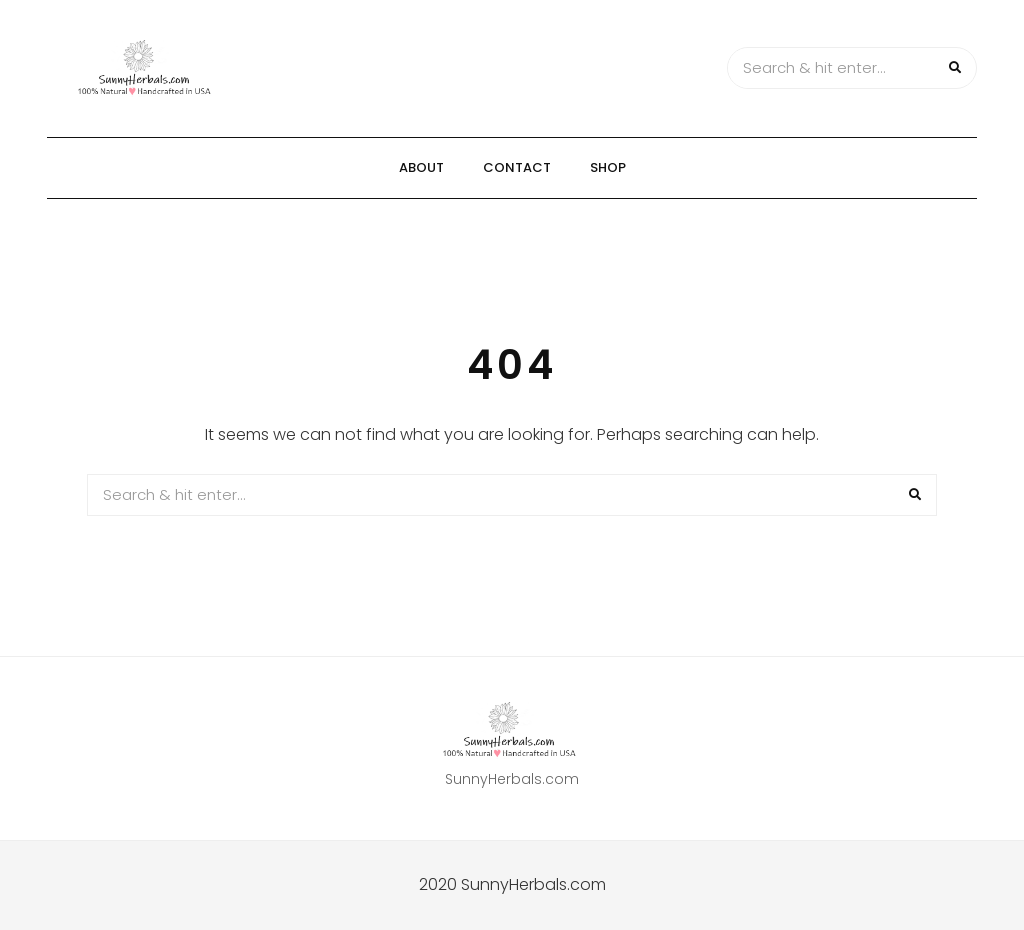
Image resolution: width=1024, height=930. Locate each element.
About (421, 167)
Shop (608, 167)
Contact (517, 167)
